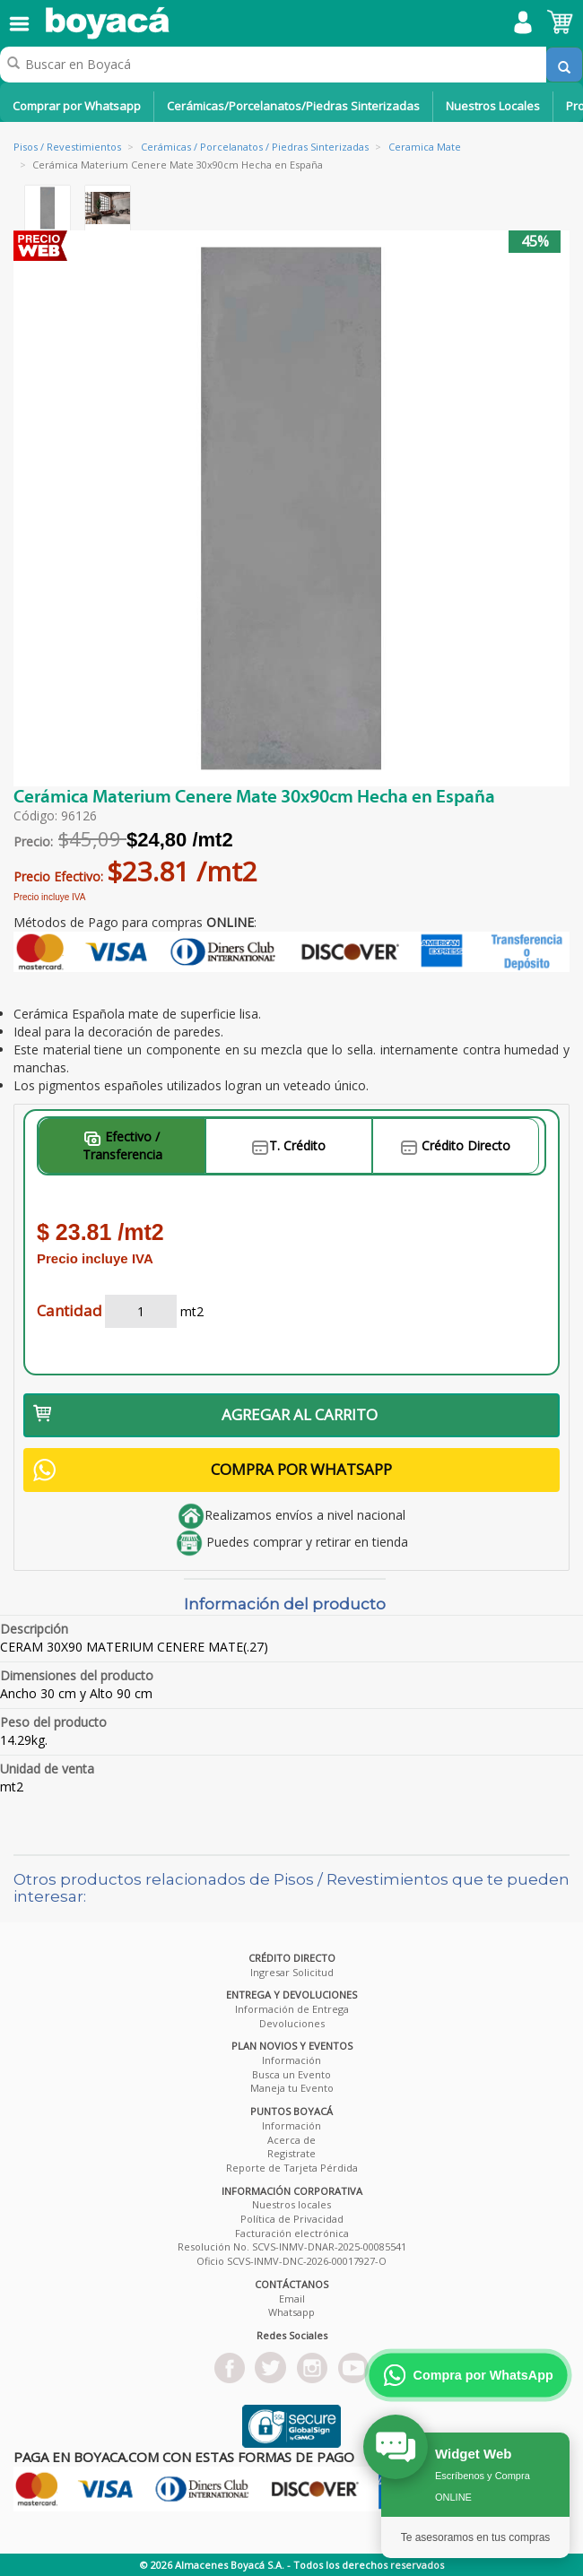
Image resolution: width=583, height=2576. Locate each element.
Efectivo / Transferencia (122, 1145)
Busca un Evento (291, 2074)
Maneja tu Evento (292, 2088)
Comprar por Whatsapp (77, 106)
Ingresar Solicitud (292, 1972)
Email (292, 2298)
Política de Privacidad (292, 2218)
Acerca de (291, 2140)
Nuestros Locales (493, 106)
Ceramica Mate (424, 146)
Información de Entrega (292, 2009)
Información (291, 2060)
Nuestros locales (291, 2204)
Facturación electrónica (292, 2233)
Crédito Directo (455, 1145)
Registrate (291, 2153)
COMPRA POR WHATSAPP (212, 1470)
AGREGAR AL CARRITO (205, 1414)
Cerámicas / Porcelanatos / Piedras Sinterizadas (255, 146)
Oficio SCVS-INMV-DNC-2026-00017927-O (291, 2261)
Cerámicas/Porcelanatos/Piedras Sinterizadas (293, 106)
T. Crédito (289, 1145)
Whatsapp (291, 2312)
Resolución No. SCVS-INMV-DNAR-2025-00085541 (292, 2246)
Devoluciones (292, 2023)
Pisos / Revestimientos (67, 146)
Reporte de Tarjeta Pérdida (292, 2167)
